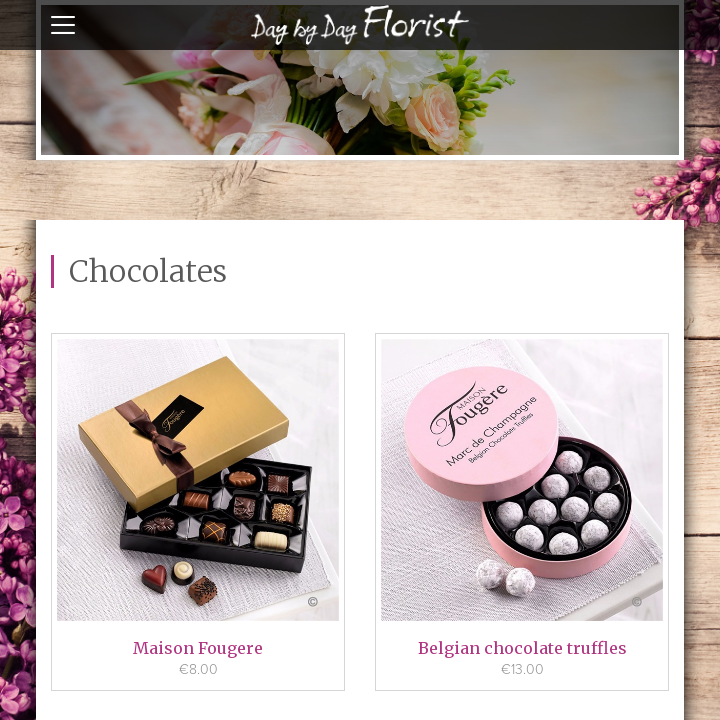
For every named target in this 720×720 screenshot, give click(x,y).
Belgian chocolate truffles (522, 648)
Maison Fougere (198, 648)
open (63, 25)
